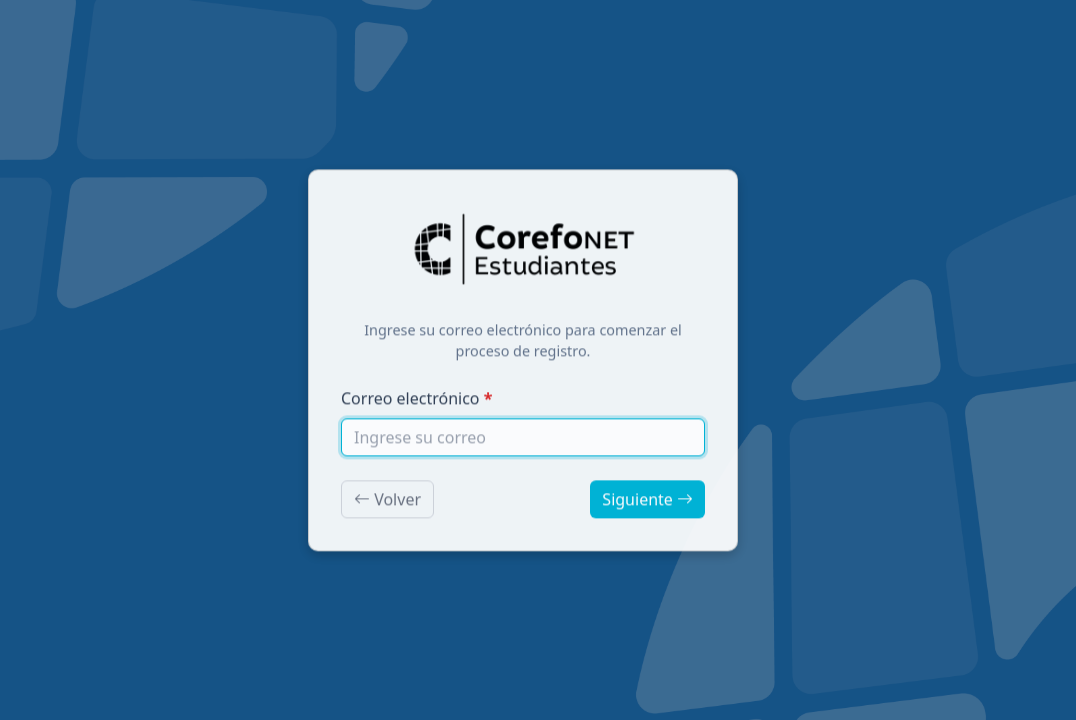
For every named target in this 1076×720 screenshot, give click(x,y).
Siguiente (647, 502)
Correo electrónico (410, 401)
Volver (387, 502)
